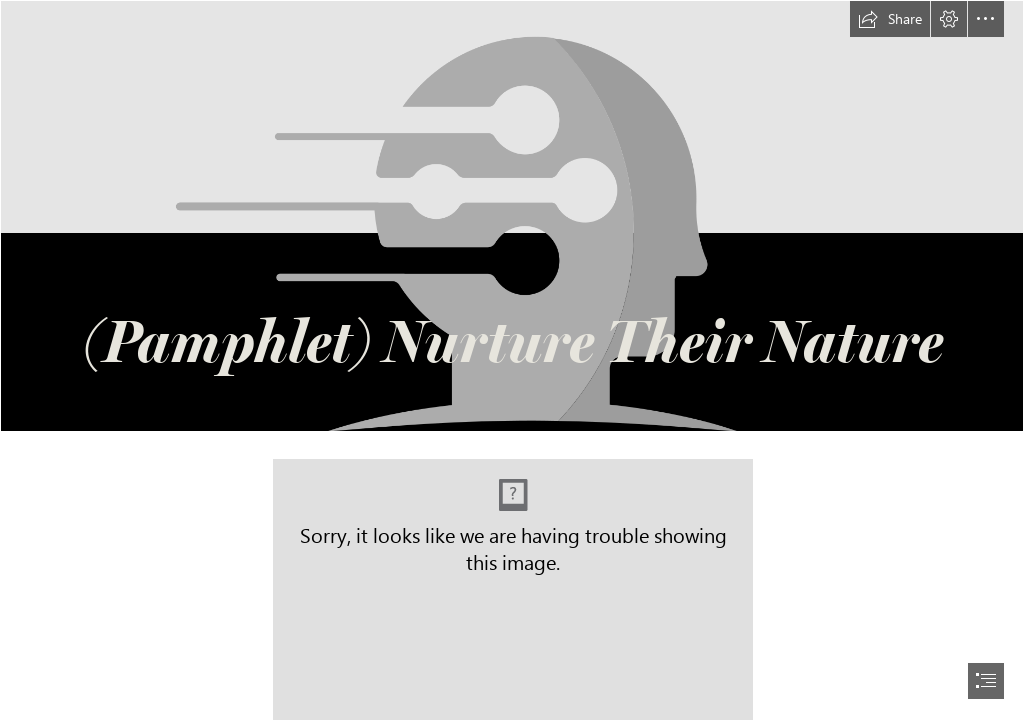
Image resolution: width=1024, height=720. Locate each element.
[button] (890, 19)
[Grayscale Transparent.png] (512, 216)
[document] (512, 360)
